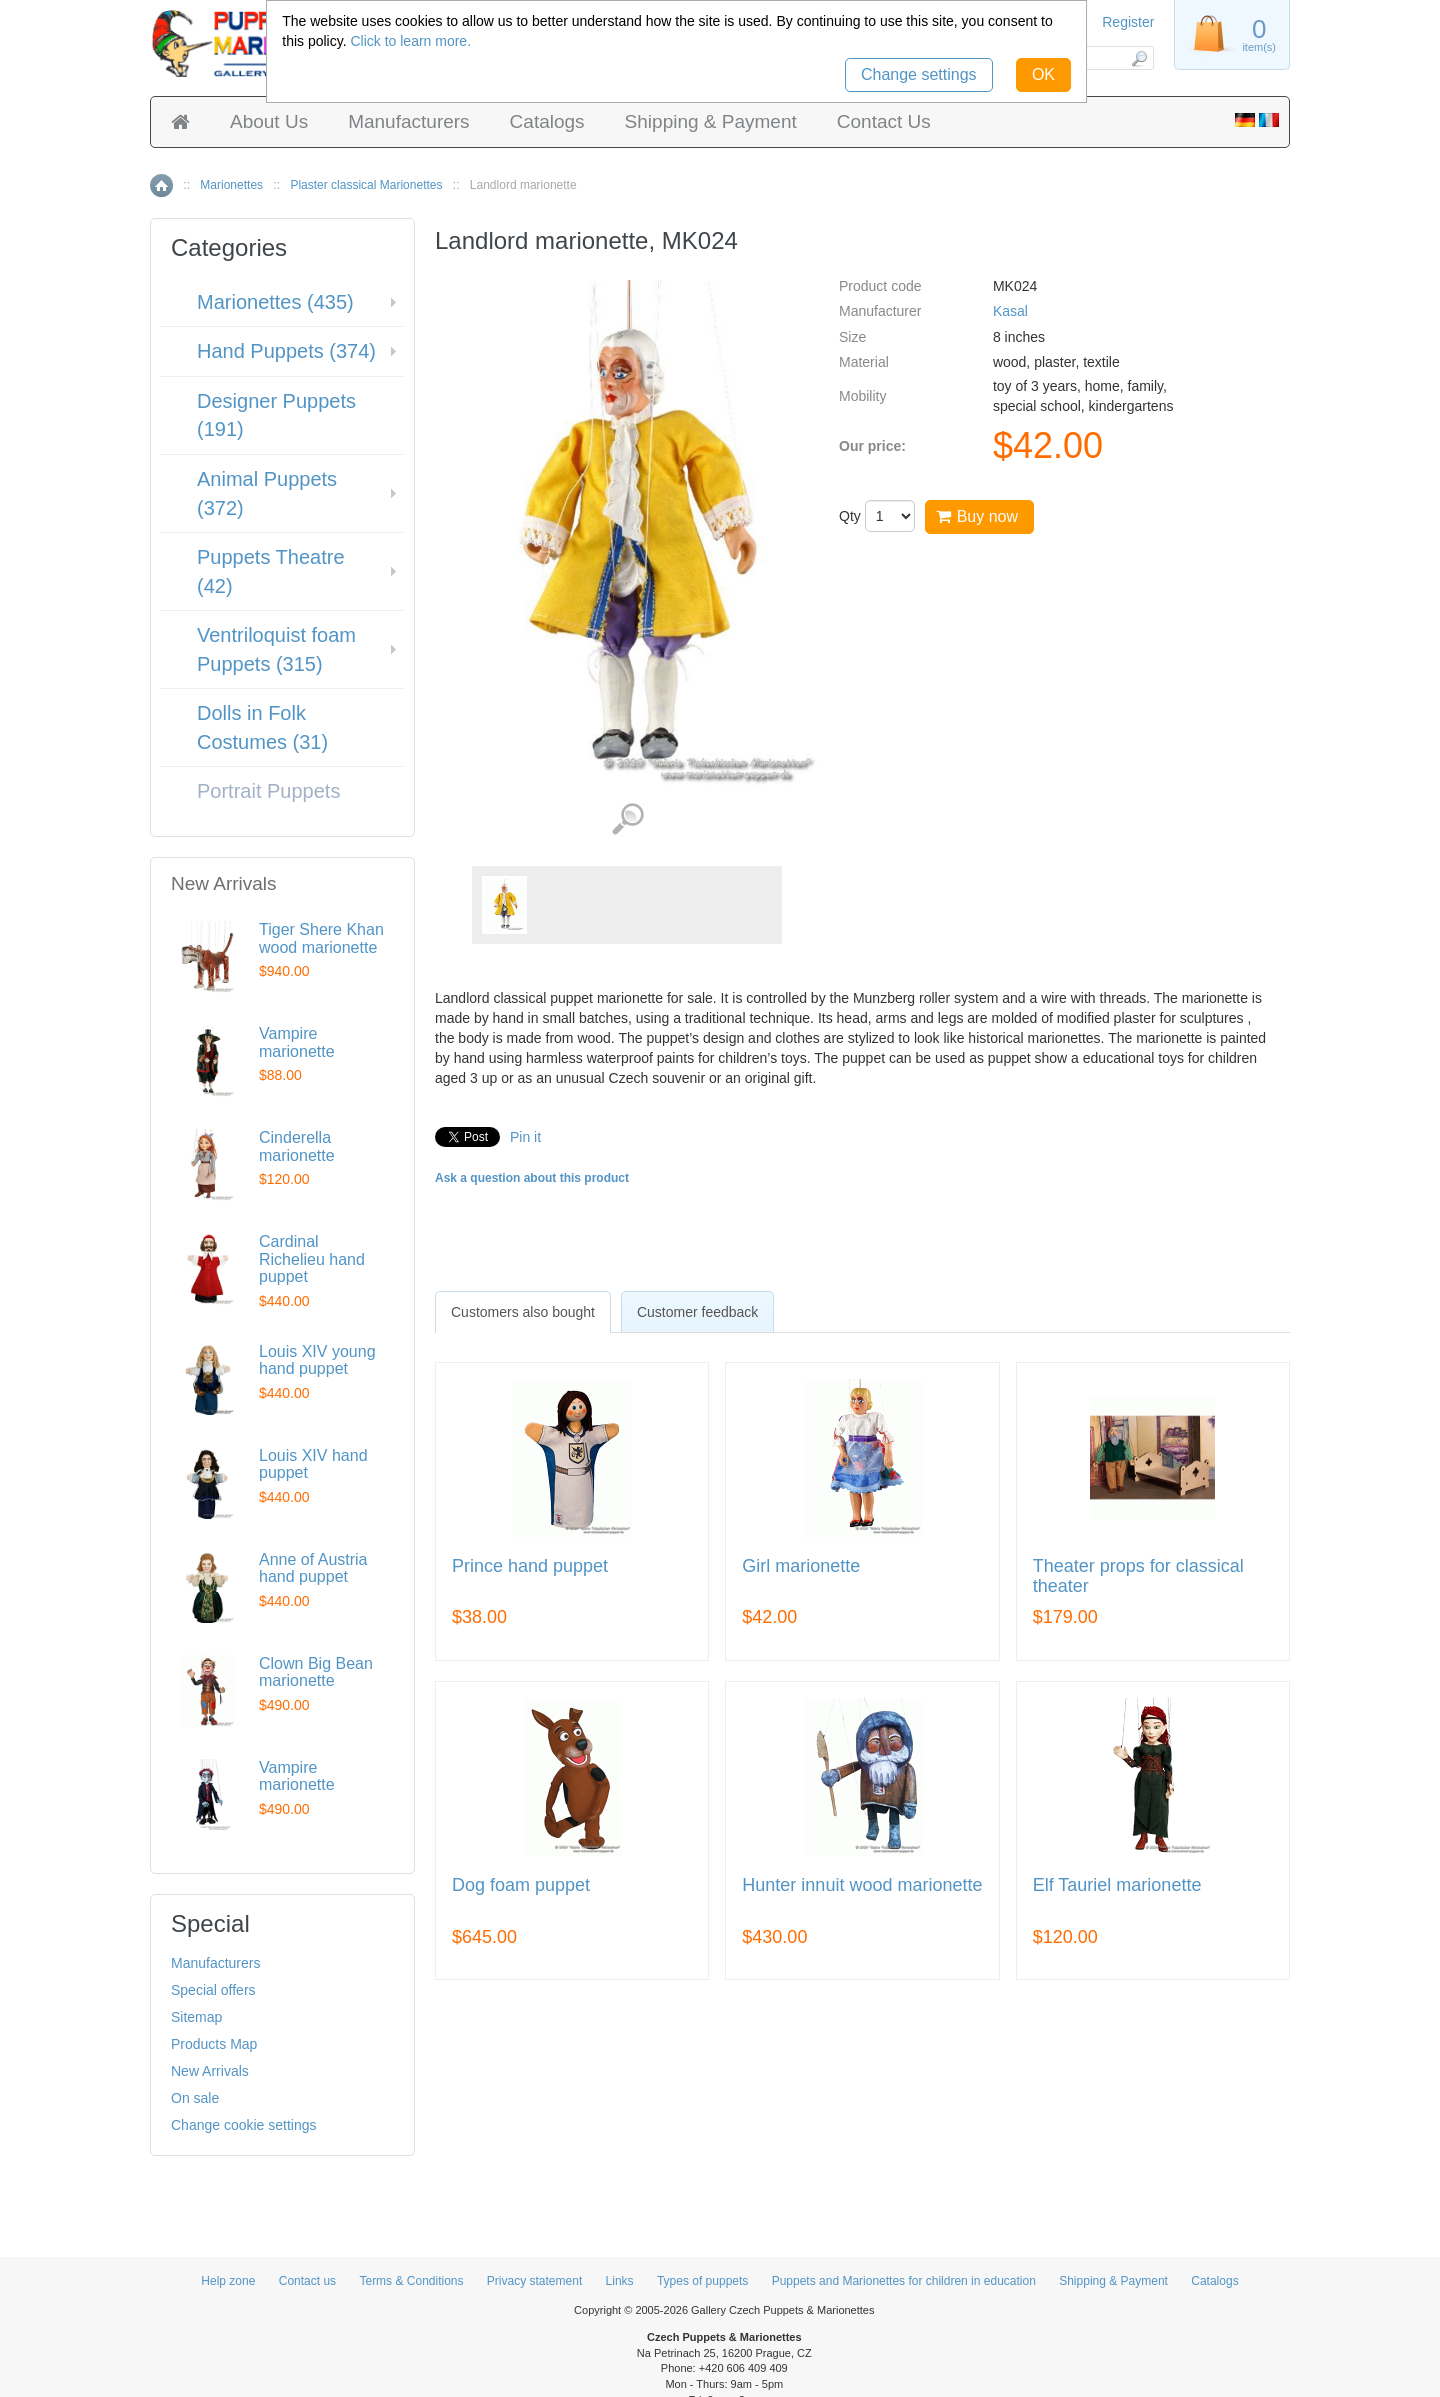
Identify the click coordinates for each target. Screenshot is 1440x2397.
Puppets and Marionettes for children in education (904, 2281)
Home (161, 185)
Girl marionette (801, 1566)
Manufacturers (408, 121)
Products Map (214, 2044)
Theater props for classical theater (1138, 1576)
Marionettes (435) (275, 302)
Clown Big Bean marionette (316, 1672)
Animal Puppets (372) (267, 493)
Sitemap (196, 2017)
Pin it (525, 1137)
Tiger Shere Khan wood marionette (321, 938)
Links (620, 2281)
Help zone (228, 2281)
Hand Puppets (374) (286, 351)
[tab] (523, 1312)
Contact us (307, 2281)
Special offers (213, 1990)
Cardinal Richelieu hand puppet (312, 1259)
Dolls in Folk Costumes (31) (262, 727)
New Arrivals (210, 2071)
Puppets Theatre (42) (271, 571)
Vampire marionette (297, 1042)
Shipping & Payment (711, 121)
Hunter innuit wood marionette (862, 1885)
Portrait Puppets (268, 791)
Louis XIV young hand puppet (317, 1360)
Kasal (1010, 311)
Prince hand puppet (530, 1566)
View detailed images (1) (627, 819)
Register (1128, 22)
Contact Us (884, 121)
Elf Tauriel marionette (1117, 1885)
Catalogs (547, 121)
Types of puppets (702, 2281)
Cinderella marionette (297, 1146)
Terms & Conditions (411, 2281)
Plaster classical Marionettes (366, 185)
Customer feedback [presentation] (697, 1312)
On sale (195, 2098)
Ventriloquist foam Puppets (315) (276, 649)
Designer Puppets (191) (276, 415)
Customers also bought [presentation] (523, 1312)
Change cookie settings (244, 2125)
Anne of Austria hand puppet (313, 1568)
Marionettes (231, 185)
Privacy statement (534, 2281)
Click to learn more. (410, 41)
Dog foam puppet (521, 1885)
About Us (269, 121)
